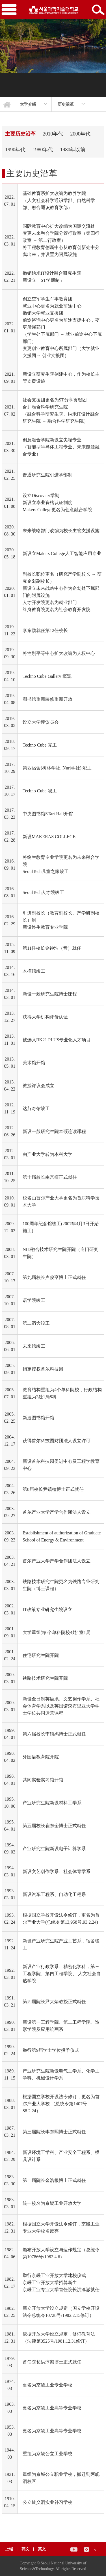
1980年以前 (72, 149)
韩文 (26, 2549)
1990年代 (15, 149)
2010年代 (53, 134)
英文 (42, 2549)
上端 (9, 2549)
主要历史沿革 (20, 134)
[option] (33, 104)
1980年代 (43, 149)
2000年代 (80, 134)
